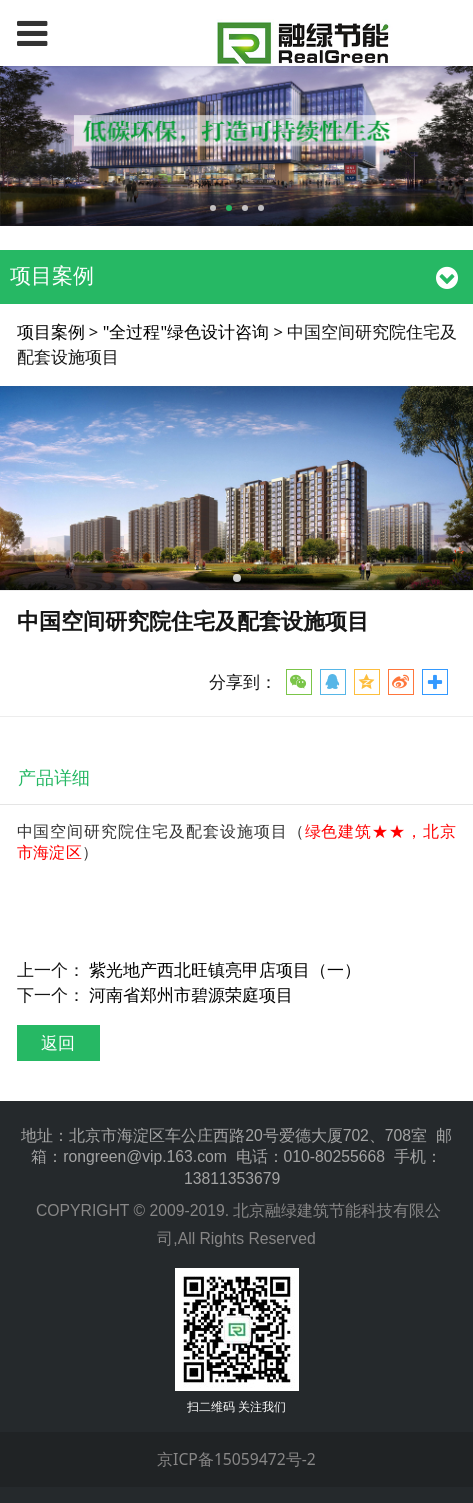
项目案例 (51, 331)
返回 (58, 1042)
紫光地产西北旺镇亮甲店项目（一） (225, 969)
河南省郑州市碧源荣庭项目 (191, 994)
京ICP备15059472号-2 (236, 1459)
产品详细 (54, 777)
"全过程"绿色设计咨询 (186, 331)
